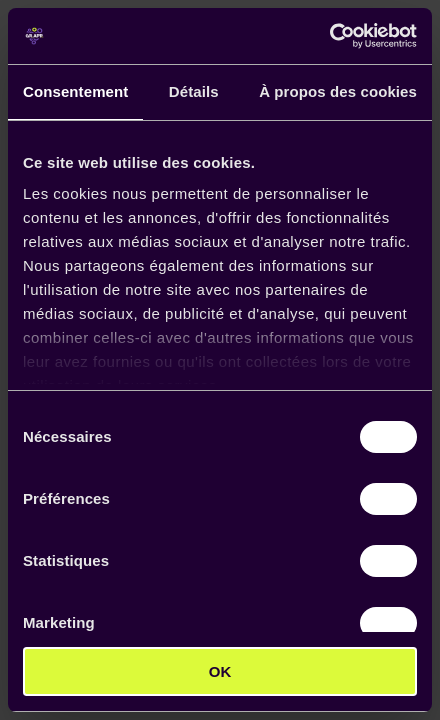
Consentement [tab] (75, 91)
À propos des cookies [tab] (338, 91)
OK (220, 671)
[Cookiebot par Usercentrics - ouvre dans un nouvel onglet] (329, 36)
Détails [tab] (194, 91)
